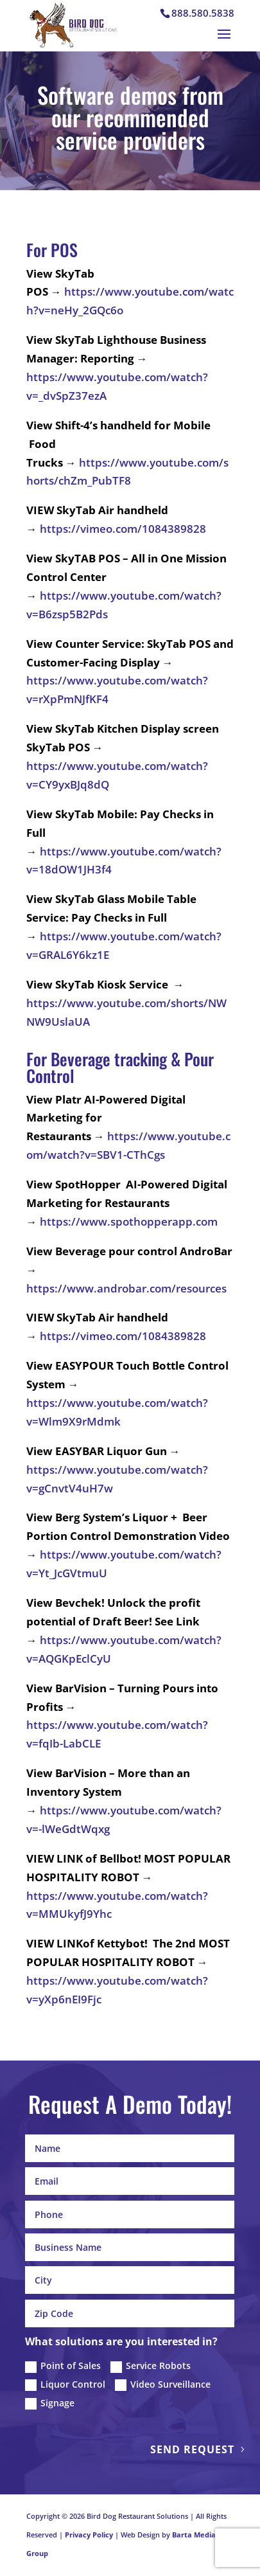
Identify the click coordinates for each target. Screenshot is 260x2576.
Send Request (192, 2449)
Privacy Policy (89, 2534)
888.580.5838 (202, 12)
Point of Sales (63, 2365)
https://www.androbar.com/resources (126, 1288)
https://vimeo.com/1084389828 (123, 528)
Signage (49, 2403)
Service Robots (150, 2365)
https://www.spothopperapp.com (129, 1221)
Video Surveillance (163, 2384)
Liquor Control (65, 2384)
